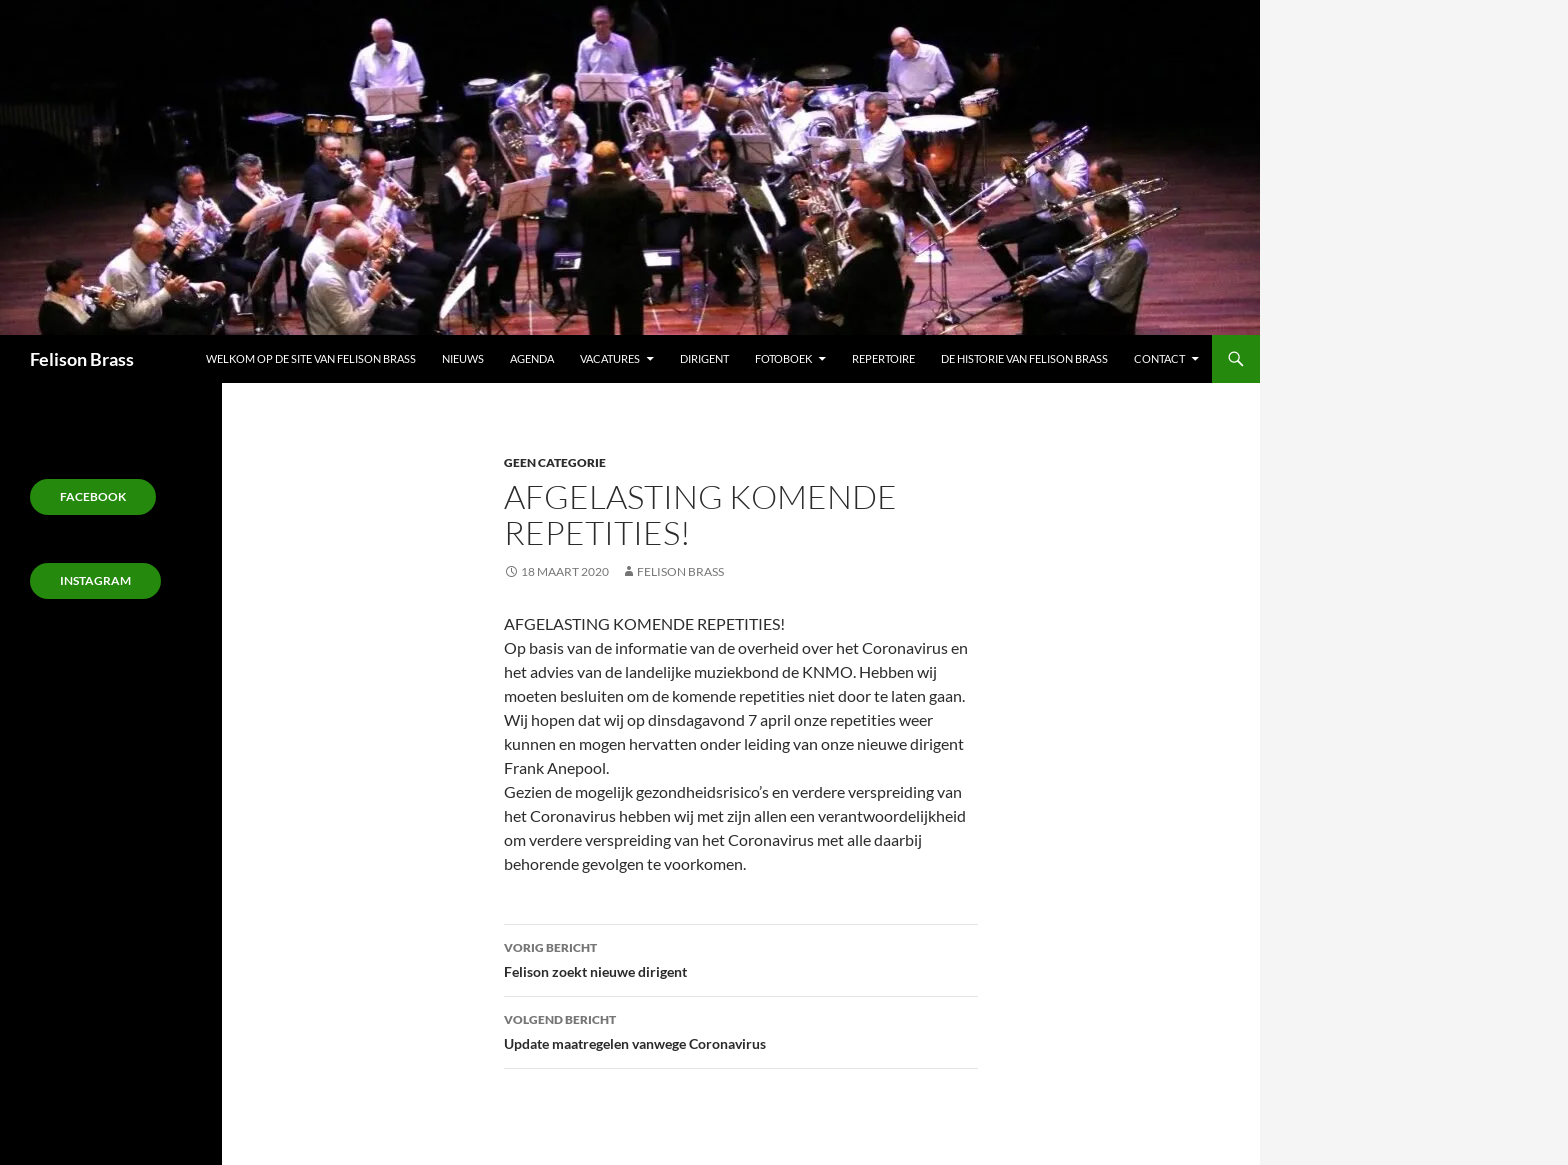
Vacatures (610, 358)
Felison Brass (82, 359)
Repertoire (883, 358)
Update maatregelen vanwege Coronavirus (741, 1030)
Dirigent (704, 358)
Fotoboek (783, 358)
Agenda (532, 358)
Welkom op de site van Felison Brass (311, 358)
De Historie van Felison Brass (1024, 358)
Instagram (95, 580)
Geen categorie (555, 462)
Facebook (93, 496)
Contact (1159, 358)
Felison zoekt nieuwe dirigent (741, 958)
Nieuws (463, 358)
